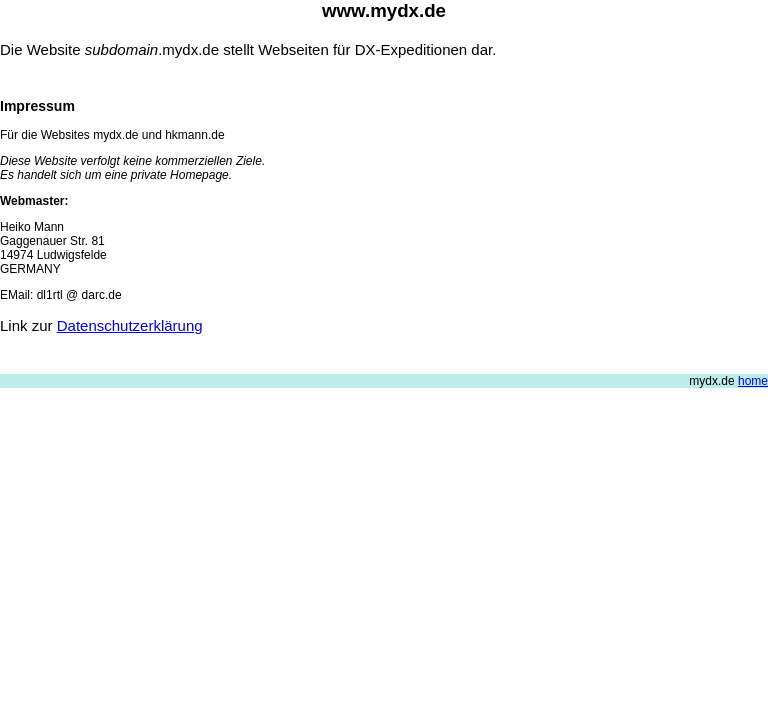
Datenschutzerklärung (130, 325)
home (753, 381)
